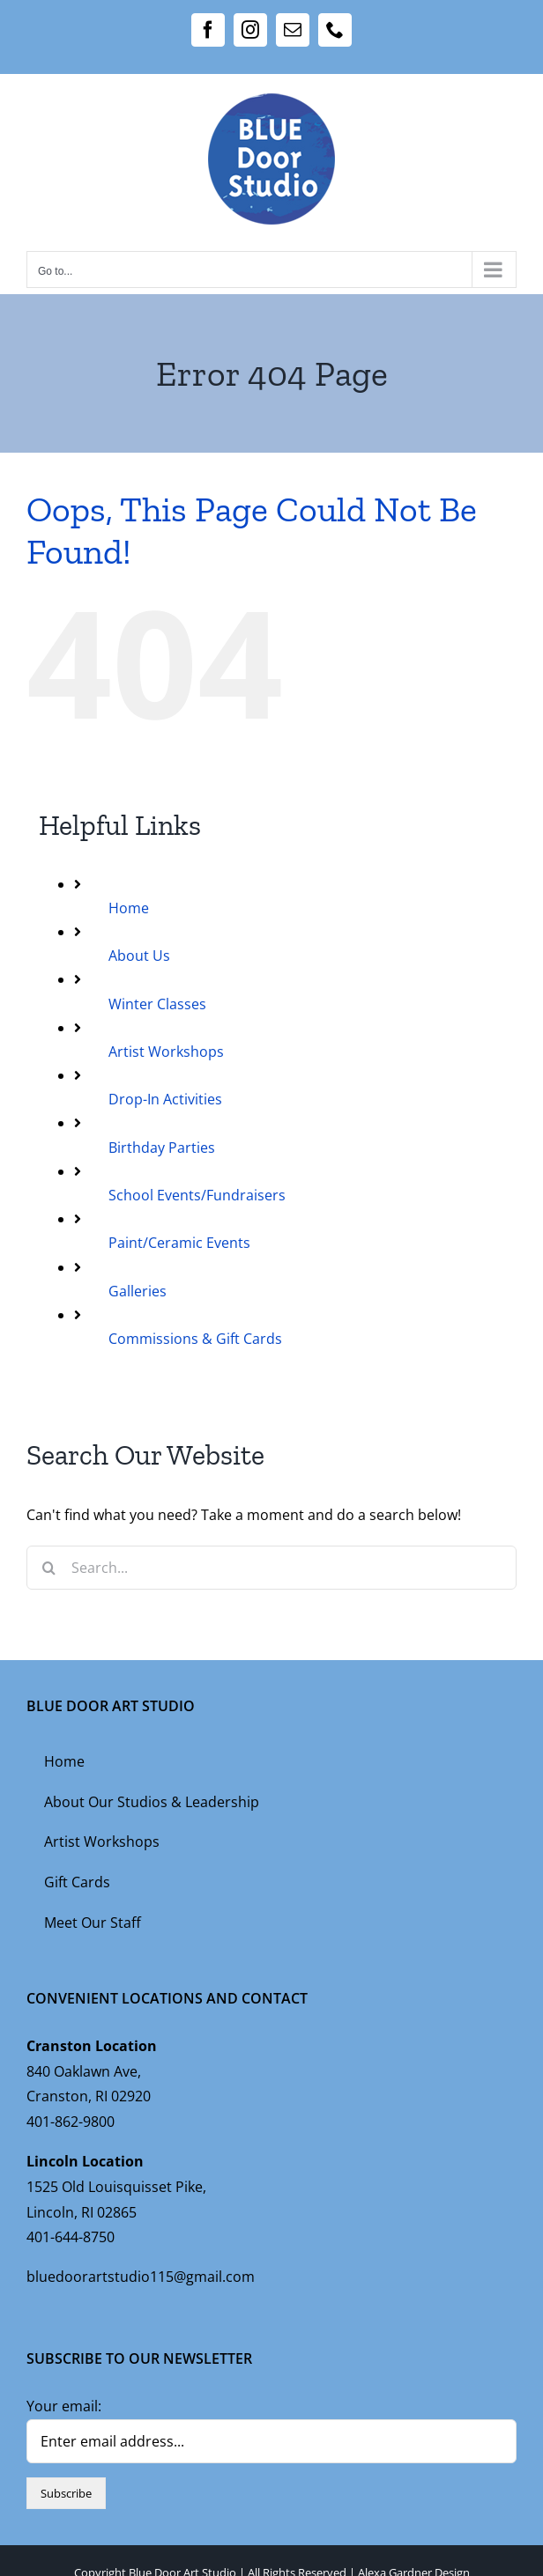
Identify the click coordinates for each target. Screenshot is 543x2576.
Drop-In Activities (165, 1099)
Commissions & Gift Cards (195, 1338)
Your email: (63, 2406)
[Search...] (271, 1568)
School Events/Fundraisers (197, 1195)
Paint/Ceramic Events (179, 1242)
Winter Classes (157, 1004)
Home (128, 908)
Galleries (137, 1291)
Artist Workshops (166, 1051)
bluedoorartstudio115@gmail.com (140, 2276)
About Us (139, 955)
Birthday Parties (161, 1147)
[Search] (48, 1568)
